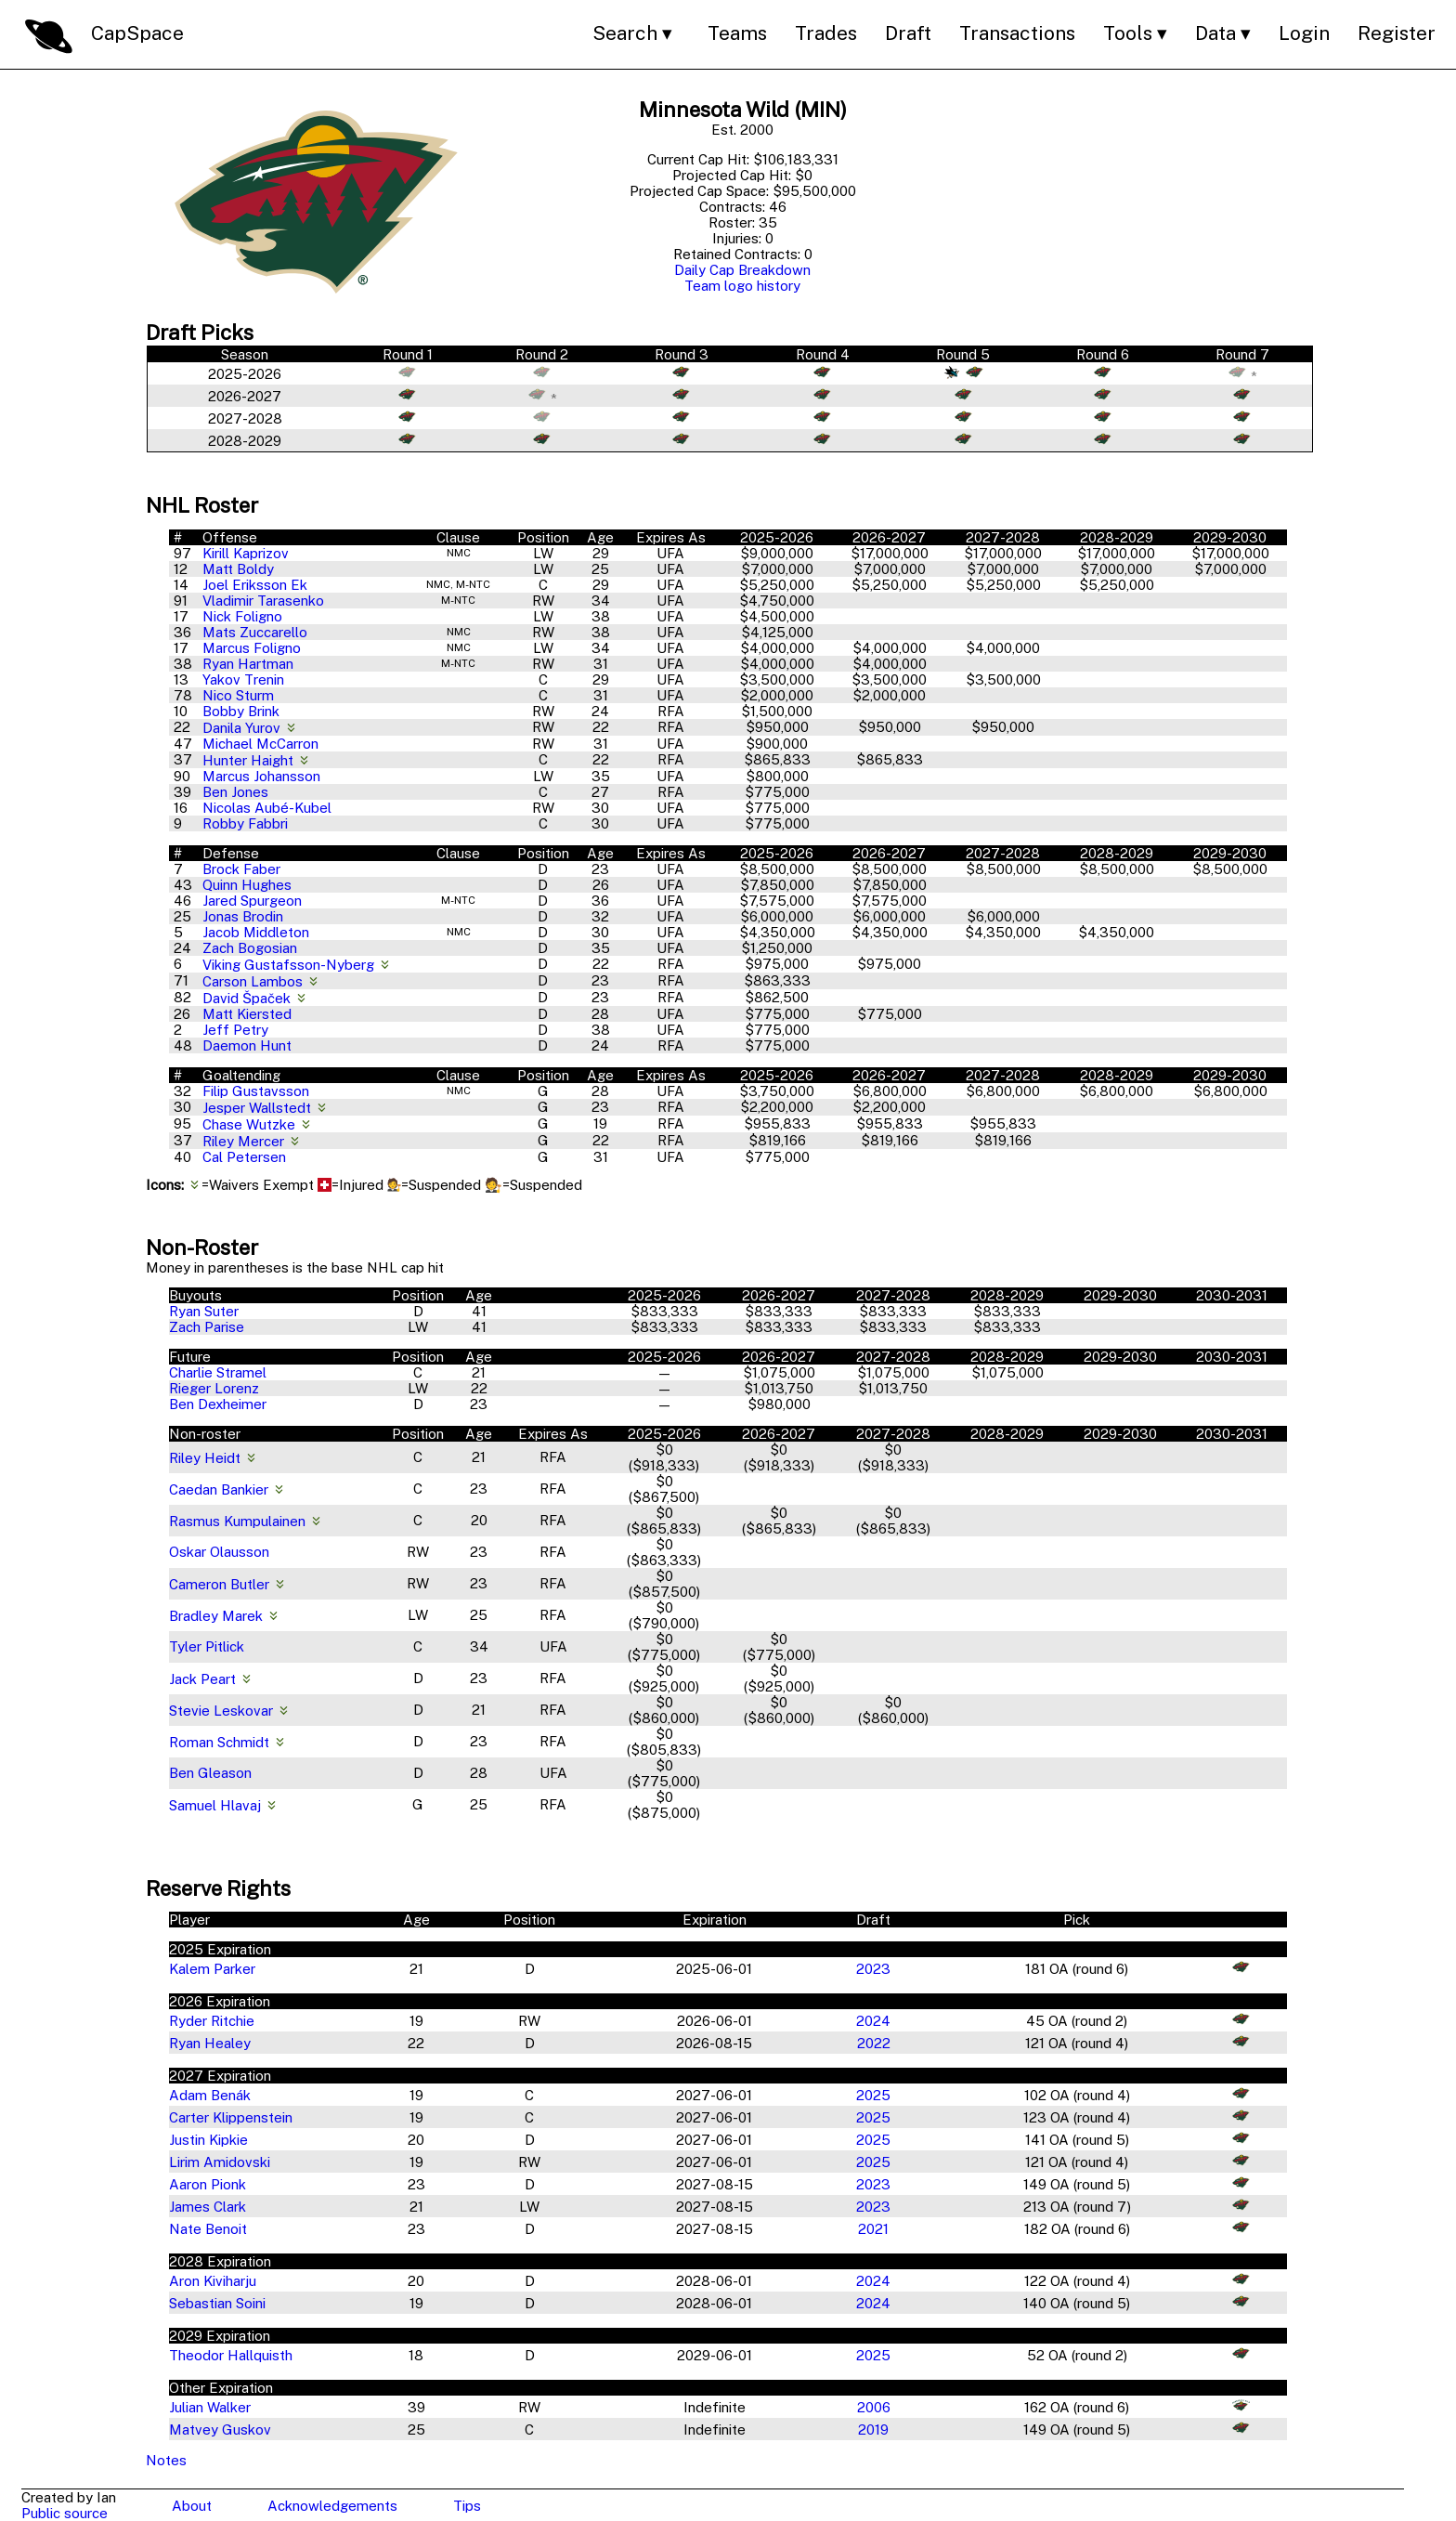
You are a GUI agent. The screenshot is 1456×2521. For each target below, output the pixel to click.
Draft (908, 33)
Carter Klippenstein (230, 2117)
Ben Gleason (210, 1773)
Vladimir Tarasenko (263, 600)
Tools (1127, 33)
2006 (873, 2407)
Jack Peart (202, 1679)
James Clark (207, 2206)
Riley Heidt (204, 1458)
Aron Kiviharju (212, 2281)
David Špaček (248, 998)
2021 (873, 2229)
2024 (873, 2021)
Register (1397, 33)
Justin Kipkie (208, 2140)
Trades (826, 33)
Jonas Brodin (242, 916)
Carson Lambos (254, 981)
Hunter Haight (249, 760)
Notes (166, 2460)
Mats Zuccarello (254, 632)
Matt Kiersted (247, 1014)
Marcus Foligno (251, 648)
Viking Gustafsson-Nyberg (290, 965)
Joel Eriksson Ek (254, 585)
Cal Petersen (244, 1157)
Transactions (1017, 33)
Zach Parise (206, 1327)
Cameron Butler (219, 1584)
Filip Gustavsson (255, 1091)
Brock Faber (241, 869)
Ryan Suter (204, 1311)
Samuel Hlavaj (215, 1805)
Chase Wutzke (250, 1124)
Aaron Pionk (207, 2184)
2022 (873, 2043)
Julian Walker (210, 2407)
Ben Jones (235, 792)
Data (1215, 33)
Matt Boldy (238, 569)
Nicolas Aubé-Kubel (267, 808)
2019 (873, 2429)
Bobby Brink (241, 711)
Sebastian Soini (217, 2303)
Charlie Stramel (217, 1372)
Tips (467, 2506)
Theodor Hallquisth (230, 2355)
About (192, 2506)
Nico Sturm (238, 695)
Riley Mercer (245, 1141)
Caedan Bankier (218, 1489)
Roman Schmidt (219, 1742)
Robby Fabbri (245, 823)
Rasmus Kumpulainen (237, 1521)
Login (1304, 33)
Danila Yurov (243, 728)
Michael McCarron (260, 743)
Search (624, 33)
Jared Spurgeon (252, 900)
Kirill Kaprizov (245, 553)
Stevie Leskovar (221, 1710)
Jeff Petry (235, 1030)
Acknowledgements (332, 2506)
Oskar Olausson (219, 1552)
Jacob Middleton (255, 932)
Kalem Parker (212, 1969)
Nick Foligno (242, 616)
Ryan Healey (210, 2043)
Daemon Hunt (247, 1045)
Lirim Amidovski (219, 2162)
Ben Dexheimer (217, 1404)
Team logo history (742, 286)
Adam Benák (210, 2095)
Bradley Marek (216, 1616)
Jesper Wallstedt (258, 1108)
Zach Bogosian (249, 948)
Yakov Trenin (243, 679)
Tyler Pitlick (206, 1646)
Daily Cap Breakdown (742, 270)
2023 (873, 1969)
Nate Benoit (208, 2229)
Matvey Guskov (220, 2429)
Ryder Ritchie (211, 2021)
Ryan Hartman (247, 664)
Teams (737, 33)
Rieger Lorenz (214, 1388)
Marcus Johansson (261, 776)
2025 (873, 2095)
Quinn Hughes (247, 885)
